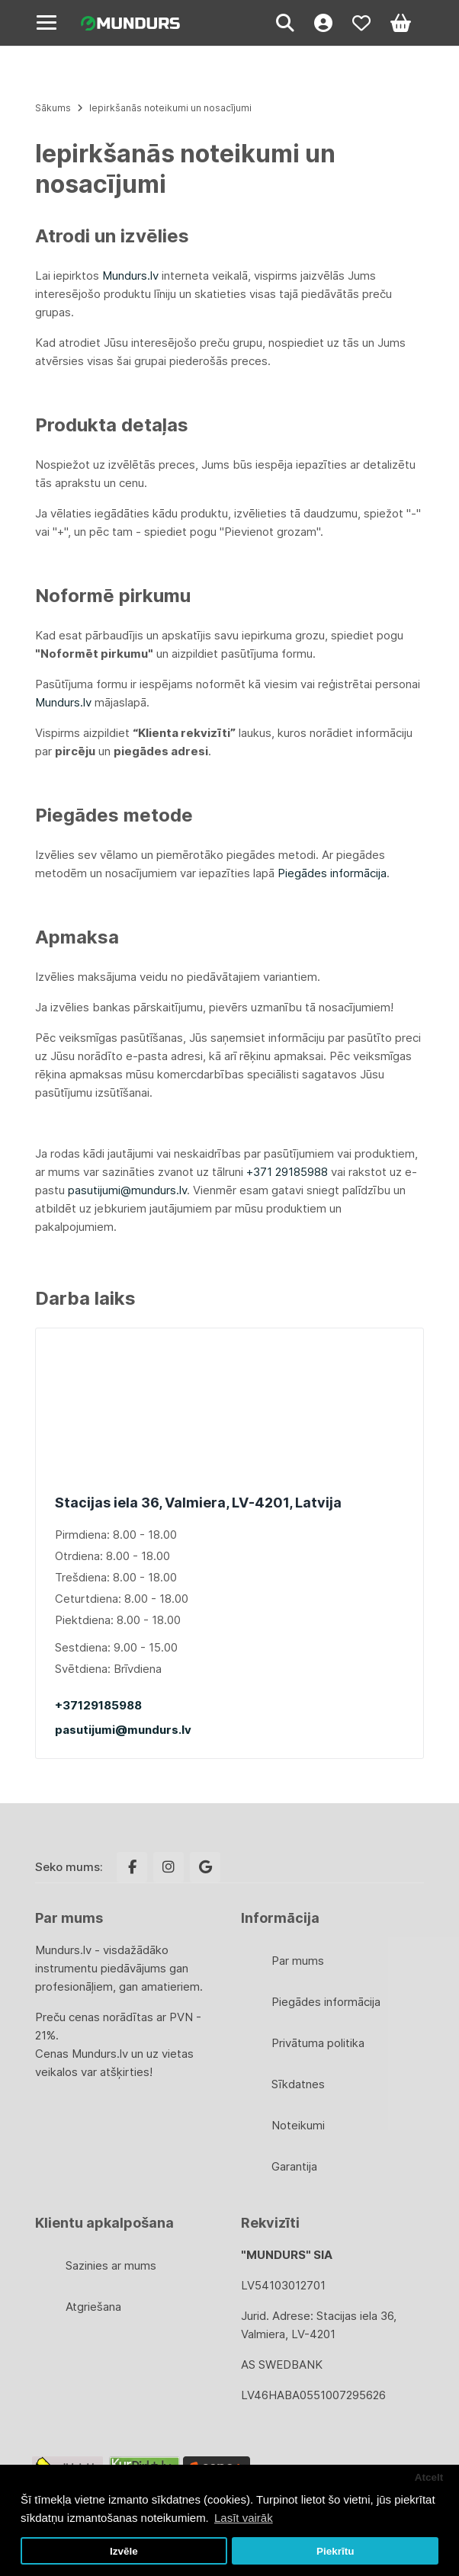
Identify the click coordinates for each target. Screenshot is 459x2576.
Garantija (294, 2166)
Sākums (53, 108)
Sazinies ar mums (111, 2265)
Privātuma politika (317, 2043)
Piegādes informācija (332, 873)
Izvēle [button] (124, 2551)
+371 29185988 (287, 1172)
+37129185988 (98, 1705)
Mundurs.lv (130, 275)
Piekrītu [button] (335, 2551)
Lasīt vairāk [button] (243, 2517)
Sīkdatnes (298, 2084)
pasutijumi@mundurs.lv (123, 1729)
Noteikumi (298, 2125)
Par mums (297, 1960)
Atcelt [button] (429, 2477)
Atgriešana (93, 2306)
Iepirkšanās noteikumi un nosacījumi (170, 108)
